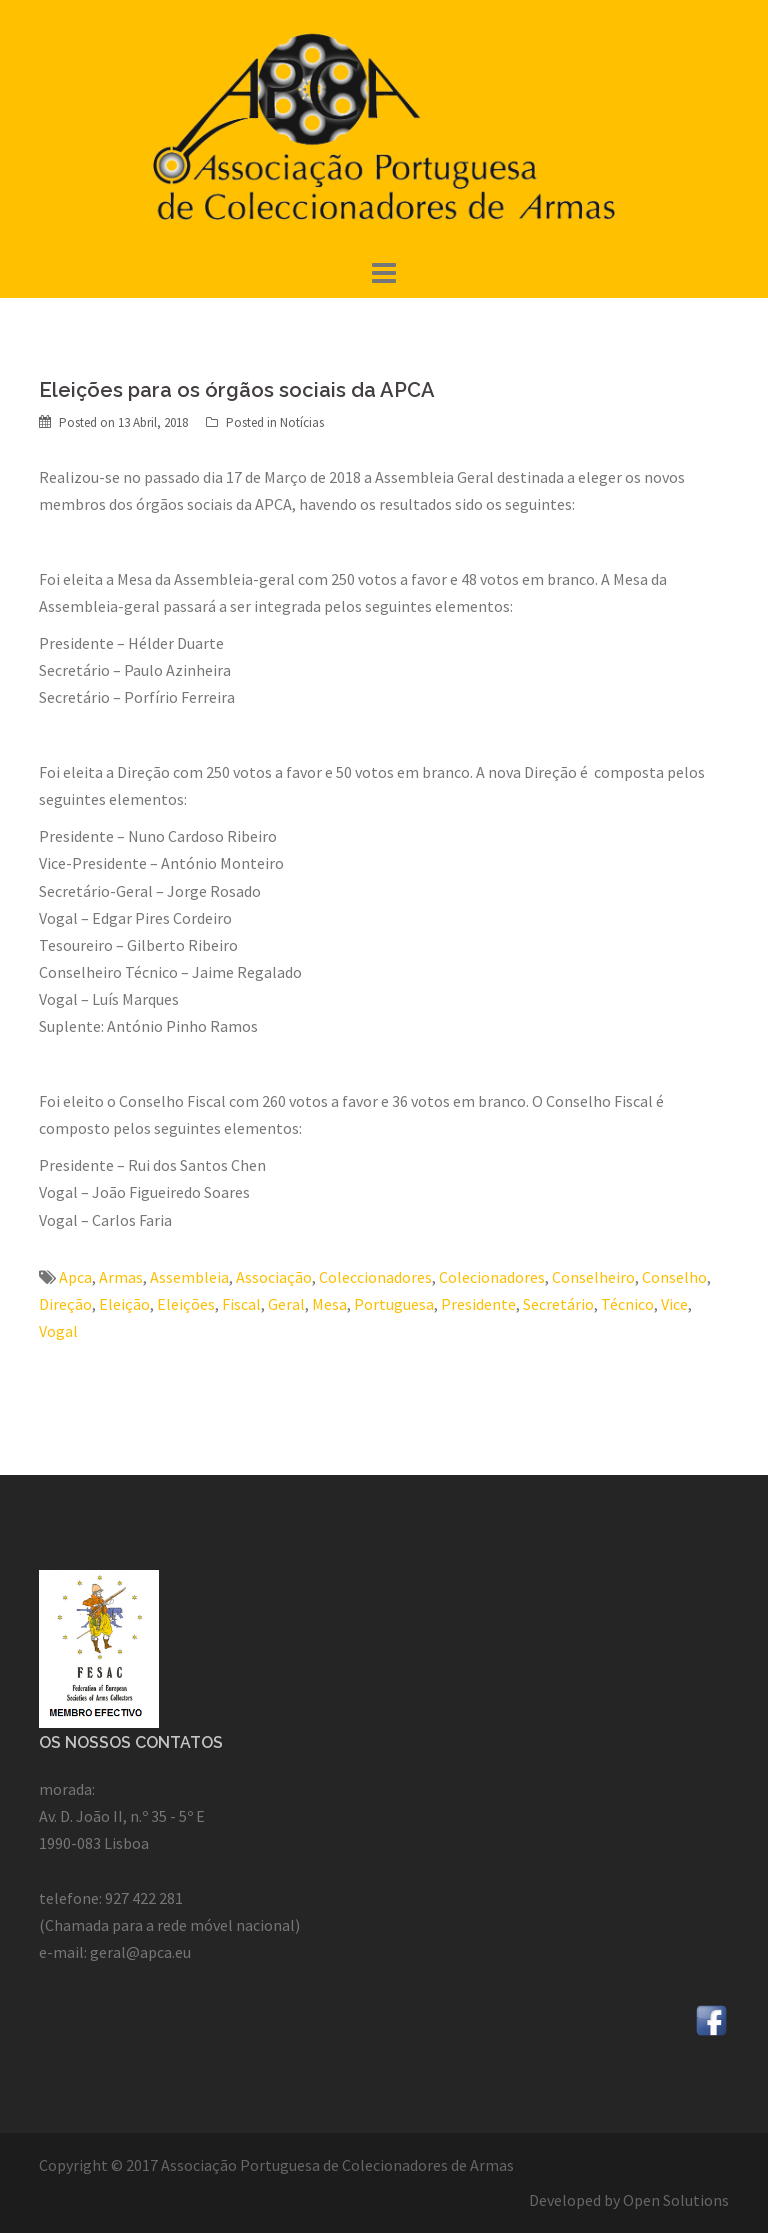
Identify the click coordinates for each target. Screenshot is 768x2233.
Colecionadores (492, 1277)
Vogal (58, 1331)
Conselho (674, 1277)
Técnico (627, 1304)
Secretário (558, 1304)
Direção (65, 1304)
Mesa (329, 1304)
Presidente (478, 1304)
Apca (75, 1277)
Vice (674, 1304)
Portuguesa (394, 1304)
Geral (286, 1304)
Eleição (124, 1304)
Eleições (186, 1304)
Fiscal (241, 1304)
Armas (121, 1277)
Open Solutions (676, 2200)
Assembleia (189, 1277)
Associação (274, 1277)
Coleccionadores (375, 1277)
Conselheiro (593, 1277)
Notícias (302, 422)
